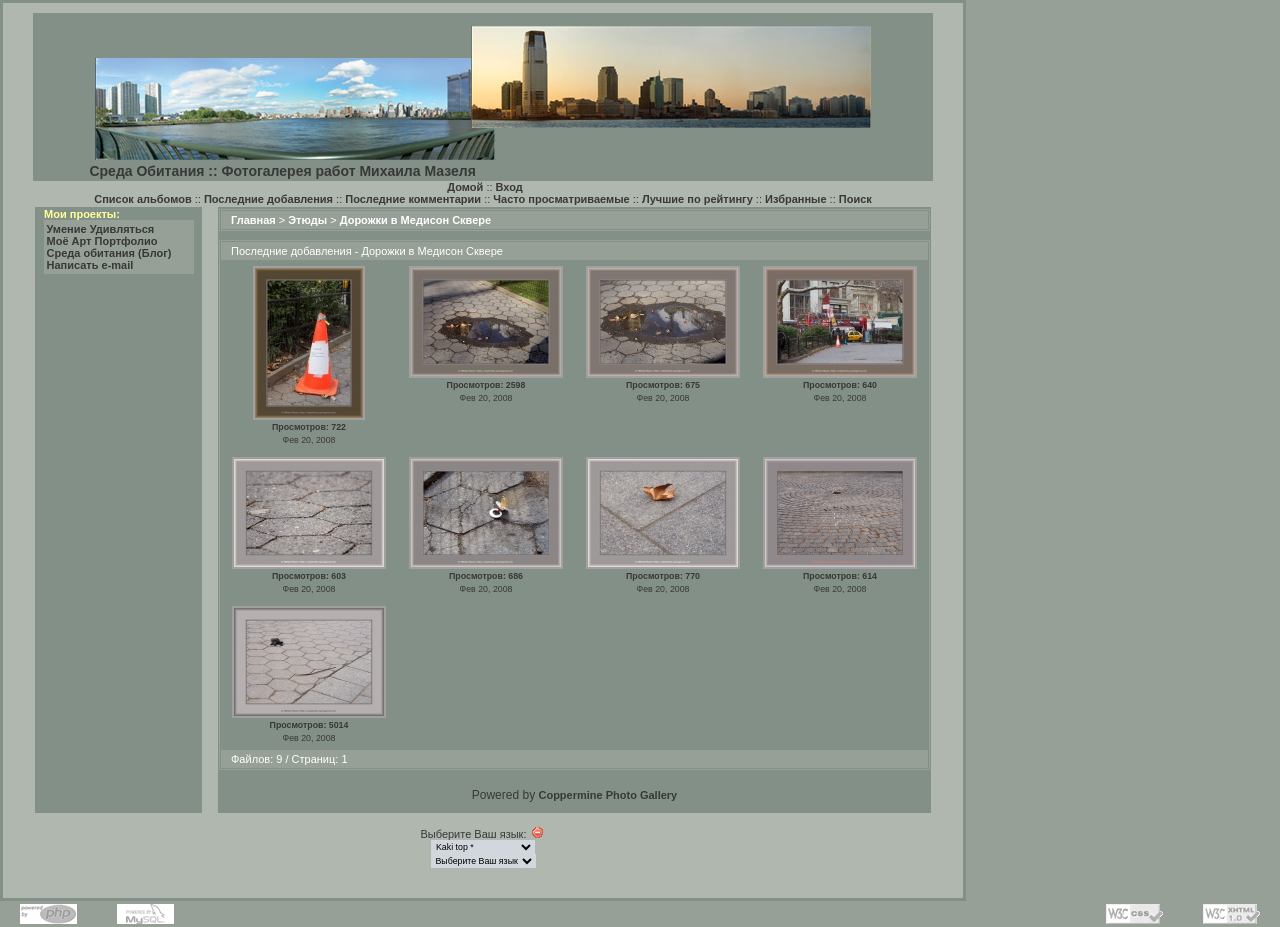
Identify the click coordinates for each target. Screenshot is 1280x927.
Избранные (796, 199)
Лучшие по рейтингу (697, 199)
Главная (253, 220)
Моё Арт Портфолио (102, 241)
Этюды (307, 220)
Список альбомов (142, 199)
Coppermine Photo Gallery (607, 795)
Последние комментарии (413, 199)
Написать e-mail (90, 265)
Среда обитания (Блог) (109, 253)
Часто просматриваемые (561, 199)
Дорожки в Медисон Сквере (416, 220)
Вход (509, 187)
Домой (465, 187)
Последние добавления (268, 199)
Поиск (855, 199)
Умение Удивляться (101, 229)
